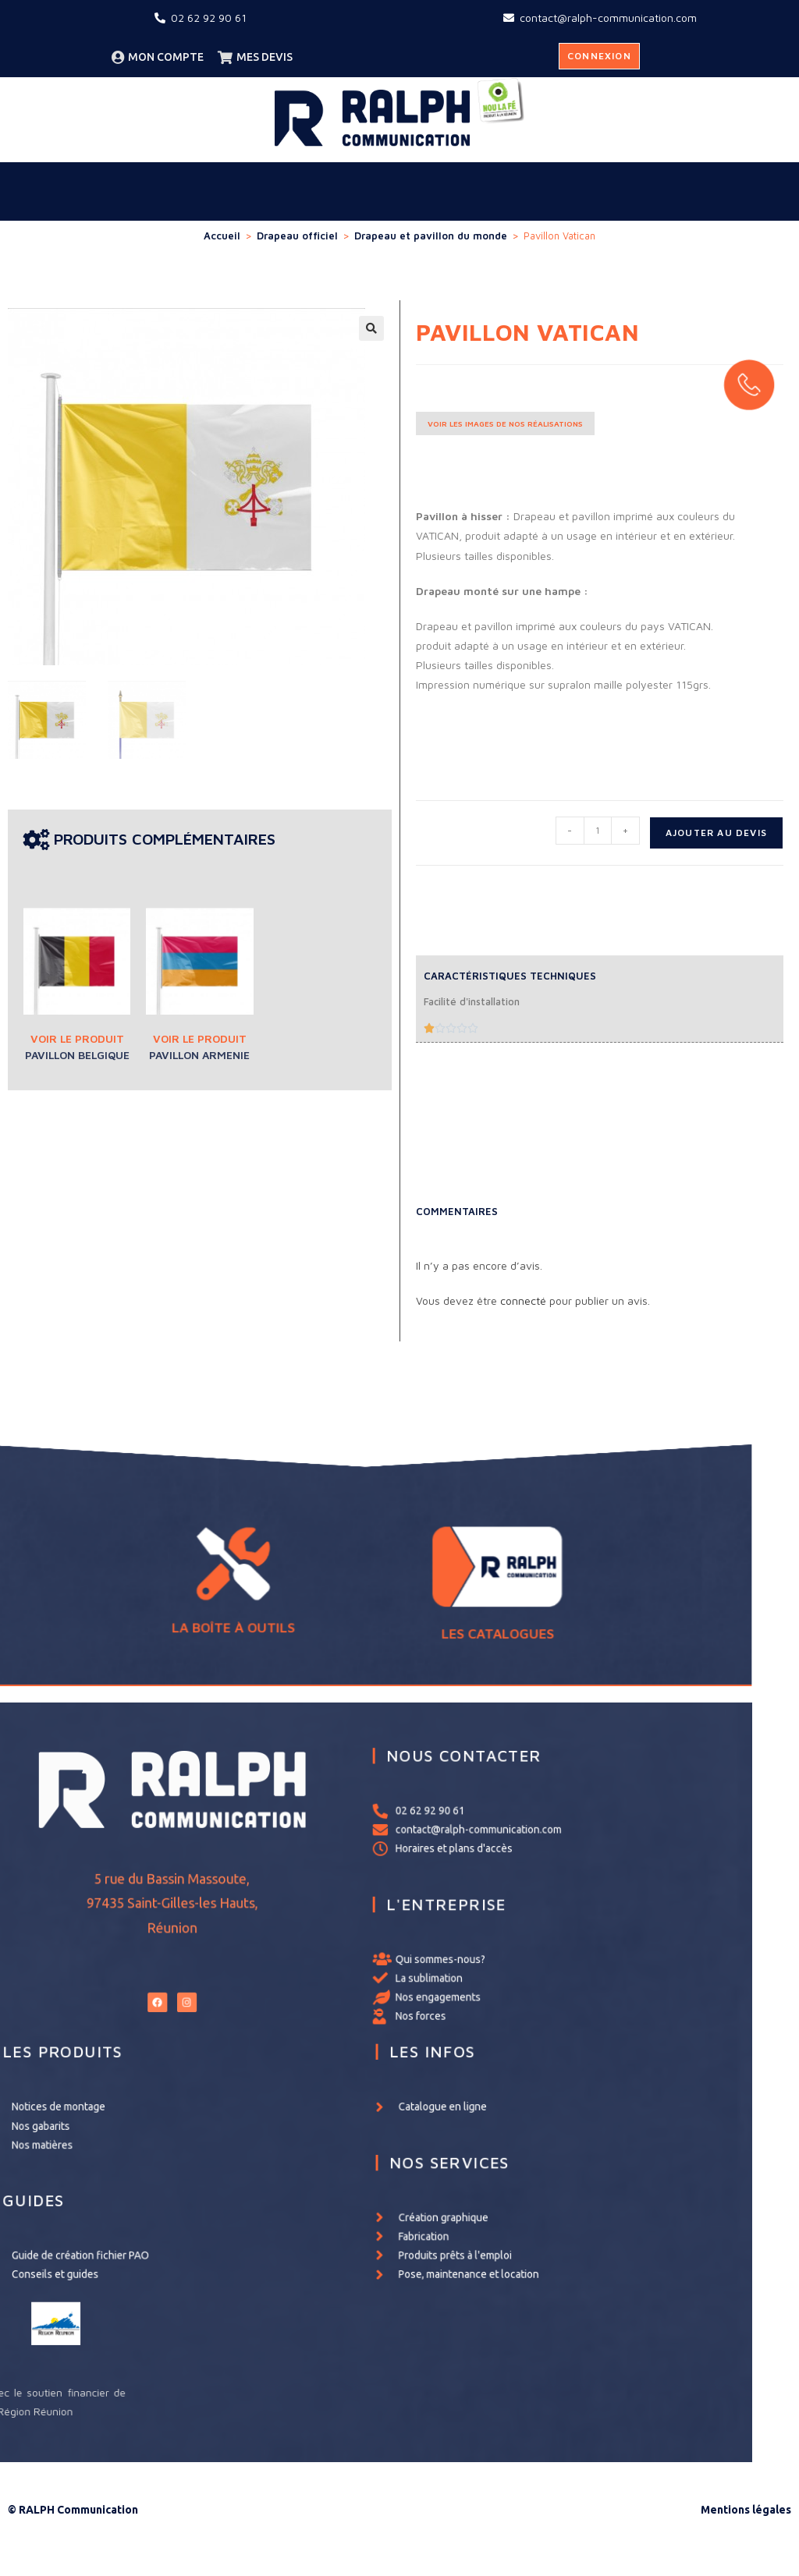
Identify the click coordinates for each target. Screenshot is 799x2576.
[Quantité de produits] (598, 831)
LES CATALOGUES (466, 1599)
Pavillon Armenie (199, 1054)
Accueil (222, 235)
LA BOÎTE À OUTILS (333, 1596)
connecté (523, 1300)
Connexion (599, 56)
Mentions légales (746, 2509)
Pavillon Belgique (77, 1054)
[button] (371, 328)
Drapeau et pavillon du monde (430, 235)
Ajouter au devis (716, 832)
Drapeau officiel (297, 235)
